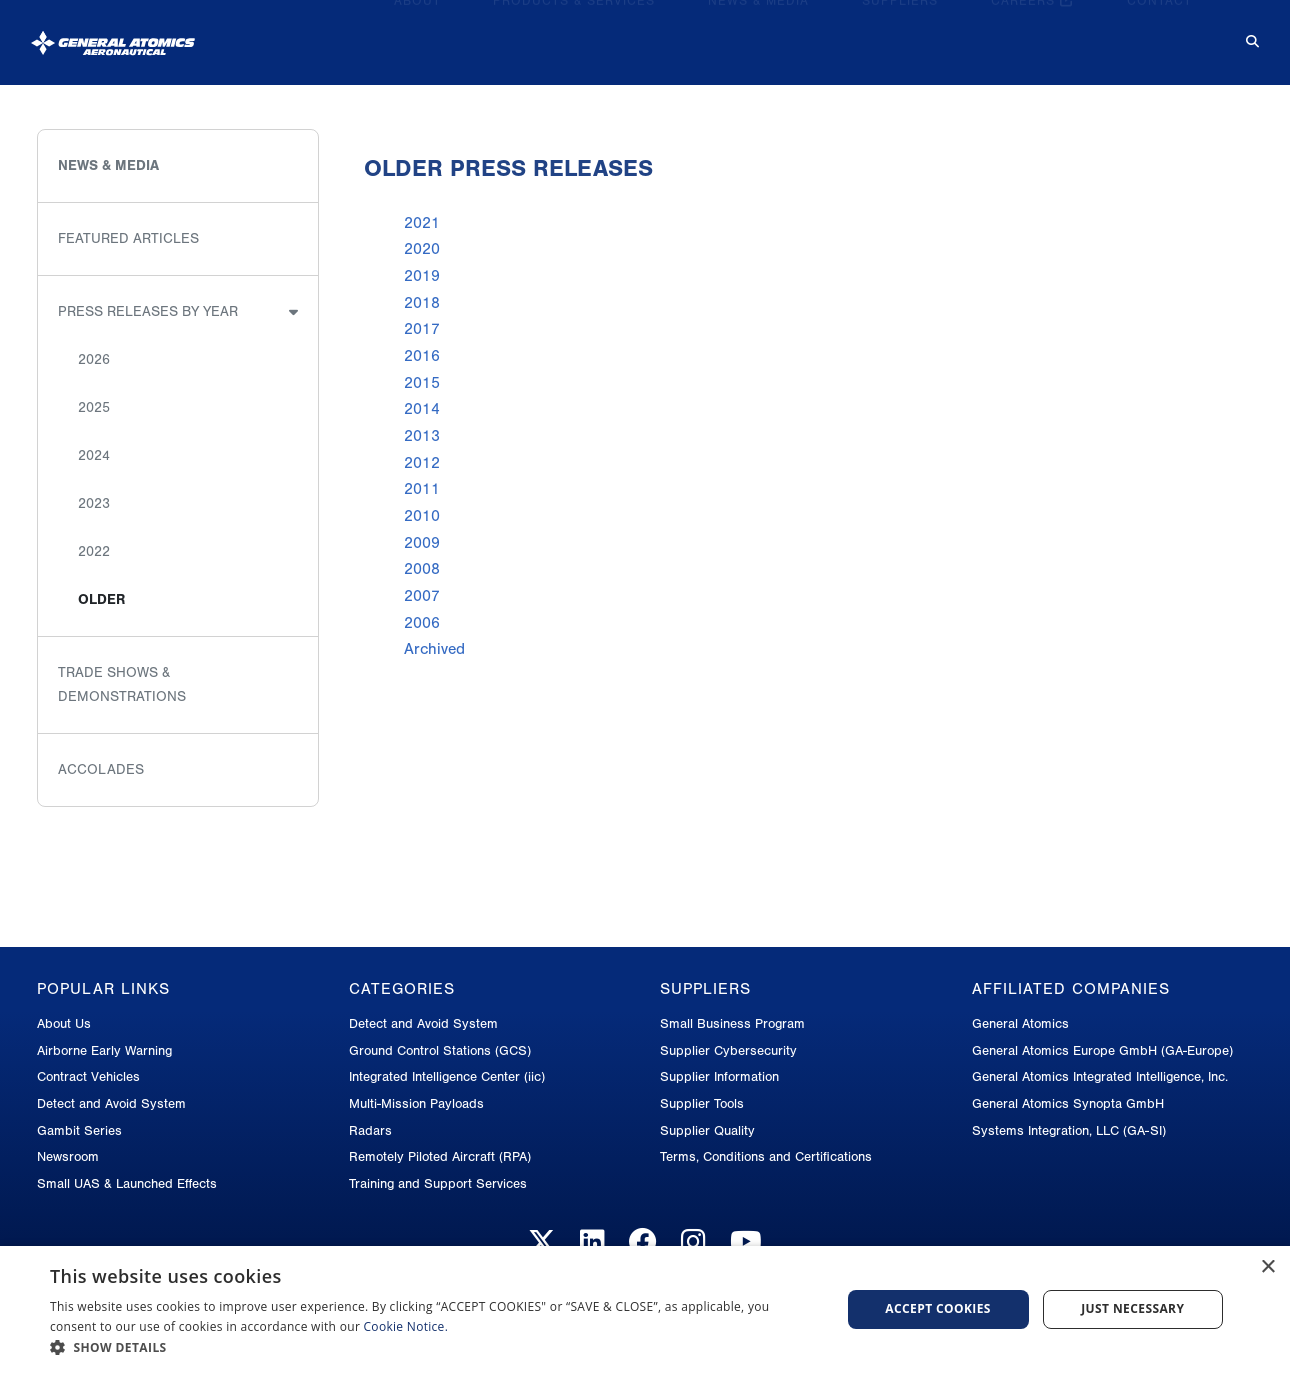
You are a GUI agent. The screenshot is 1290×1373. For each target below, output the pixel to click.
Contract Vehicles (88, 1076)
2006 (422, 623)
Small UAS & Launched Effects (127, 1183)
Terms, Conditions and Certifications (766, 1156)
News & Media (758, 34)
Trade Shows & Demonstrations (122, 684)
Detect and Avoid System (111, 1103)
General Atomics (1020, 1023)
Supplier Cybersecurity (728, 1050)
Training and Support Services (438, 1183)
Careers (1032, 34)
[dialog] (645, 1309)
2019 (422, 276)
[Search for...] (1238, 34)
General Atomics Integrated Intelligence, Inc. (1100, 1076)
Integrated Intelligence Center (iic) (447, 1076)
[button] (433, 1347)
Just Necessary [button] (1132, 1308)
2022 (94, 551)
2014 (422, 409)
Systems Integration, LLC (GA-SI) (1069, 1130)
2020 (422, 249)
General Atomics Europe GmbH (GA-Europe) (1102, 1050)
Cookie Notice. (406, 1326)
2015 (422, 383)
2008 (422, 569)
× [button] (1267, 1267)
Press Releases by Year (148, 311)
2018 (422, 303)
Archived (434, 649)
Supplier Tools (702, 1103)
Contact (1159, 34)
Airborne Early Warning (104, 1050)
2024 (94, 455)
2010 (422, 516)
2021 (422, 223)
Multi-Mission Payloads (416, 1103)
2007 (422, 596)
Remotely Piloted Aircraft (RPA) (440, 1156)
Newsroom (68, 1156)
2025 (94, 407)
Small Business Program (732, 1023)
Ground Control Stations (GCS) (440, 1050)
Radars (370, 1130)
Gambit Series (79, 1130)
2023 (94, 503)
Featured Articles (128, 238)
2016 (422, 356)
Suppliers (900, 34)
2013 (422, 436)
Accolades (101, 769)
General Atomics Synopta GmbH (1068, 1103)
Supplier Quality (707, 1130)
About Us (64, 1023)
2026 (94, 359)
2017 (422, 329)
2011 (422, 489)
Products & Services (574, 34)
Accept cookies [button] (938, 1308)
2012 (422, 463)
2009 (422, 543)
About (417, 34)
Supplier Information (719, 1076)
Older (101, 599)
